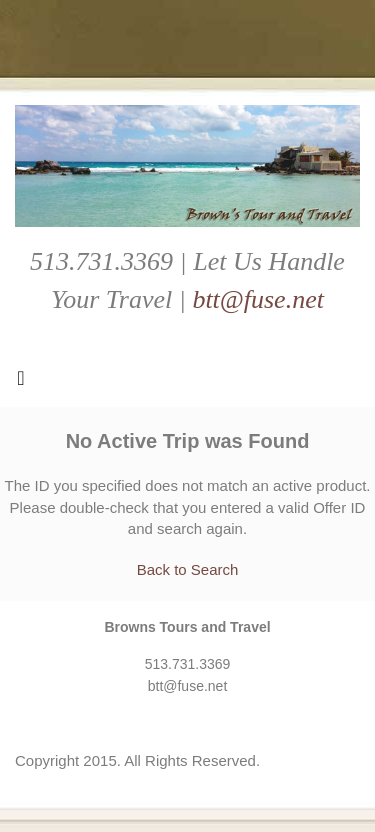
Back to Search (188, 569)
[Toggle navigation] (21, 383)
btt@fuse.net (258, 299)
